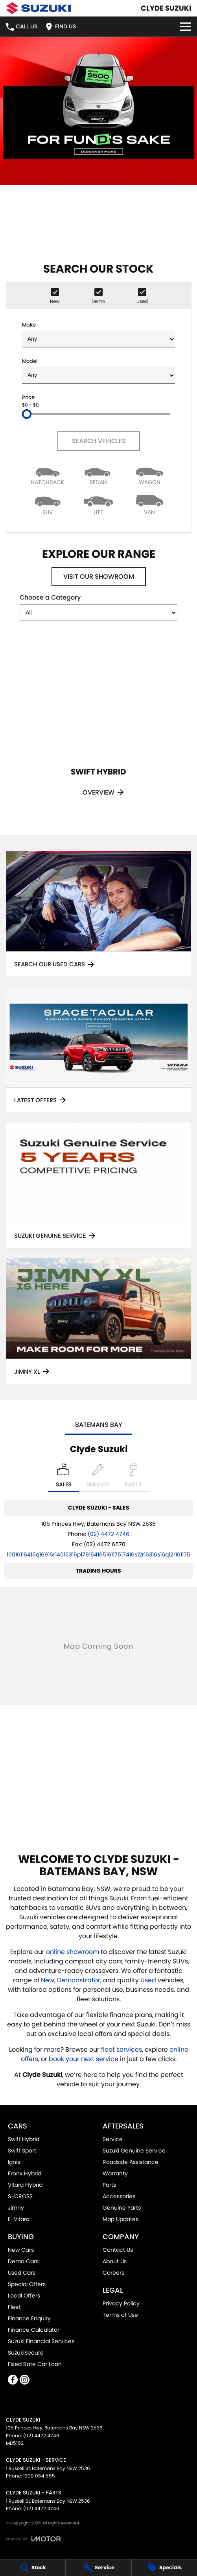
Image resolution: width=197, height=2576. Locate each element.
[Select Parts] (133, 1478)
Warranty (115, 2173)
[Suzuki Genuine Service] (98, 1186)
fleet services (121, 2049)
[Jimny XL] (98, 1321)
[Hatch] (47, 474)
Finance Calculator (33, 2330)
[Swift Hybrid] (98, 723)
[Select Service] (98, 1478)
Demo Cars (23, 2261)
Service (113, 2139)
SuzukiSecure (26, 2353)
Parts (109, 2185)
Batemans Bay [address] (98, 1424)
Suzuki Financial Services (41, 2341)
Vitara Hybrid (25, 2185)
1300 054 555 (39, 2475)
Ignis (14, 2162)
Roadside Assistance (130, 2162)
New (47, 1980)
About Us (115, 2261)
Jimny (16, 2208)
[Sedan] (98, 474)
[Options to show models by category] (98, 612)
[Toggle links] (33, 2538)
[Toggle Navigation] (185, 27)
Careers (113, 2273)
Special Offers (27, 2284)
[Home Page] (38, 8)
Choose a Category (98, 607)
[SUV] (47, 504)
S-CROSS (20, 2196)
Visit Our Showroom (98, 576)
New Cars (21, 2250)
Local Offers (24, 2295)
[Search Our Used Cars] (98, 914)
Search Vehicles (98, 441)
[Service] (98, 2567)
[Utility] (98, 504)
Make (98, 334)
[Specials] (164, 2567)
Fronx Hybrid (24, 2173)
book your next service (83, 2058)
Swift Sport (22, 2150)
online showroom (72, 1951)
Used (149, 1980)
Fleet (14, 2307)
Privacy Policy (121, 2303)
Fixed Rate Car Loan (35, 2364)
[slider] (26, 414)
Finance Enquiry (29, 2318)
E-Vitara (18, 2219)
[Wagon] (149, 474)
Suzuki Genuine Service (134, 2150)
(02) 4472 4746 (108, 1534)
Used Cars (21, 2273)
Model (98, 370)
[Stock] (32, 2567)
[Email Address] (98, 1554)
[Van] (149, 504)
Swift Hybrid (23, 2139)
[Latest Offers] (98, 1050)
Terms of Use (120, 2315)
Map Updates (120, 2219)
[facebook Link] (13, 2380)
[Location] (63, 1478)
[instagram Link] (24, 2380)
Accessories (119, 2196)
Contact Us (118, 2250)
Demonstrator (78, 1980)
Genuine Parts (122, 2208)
